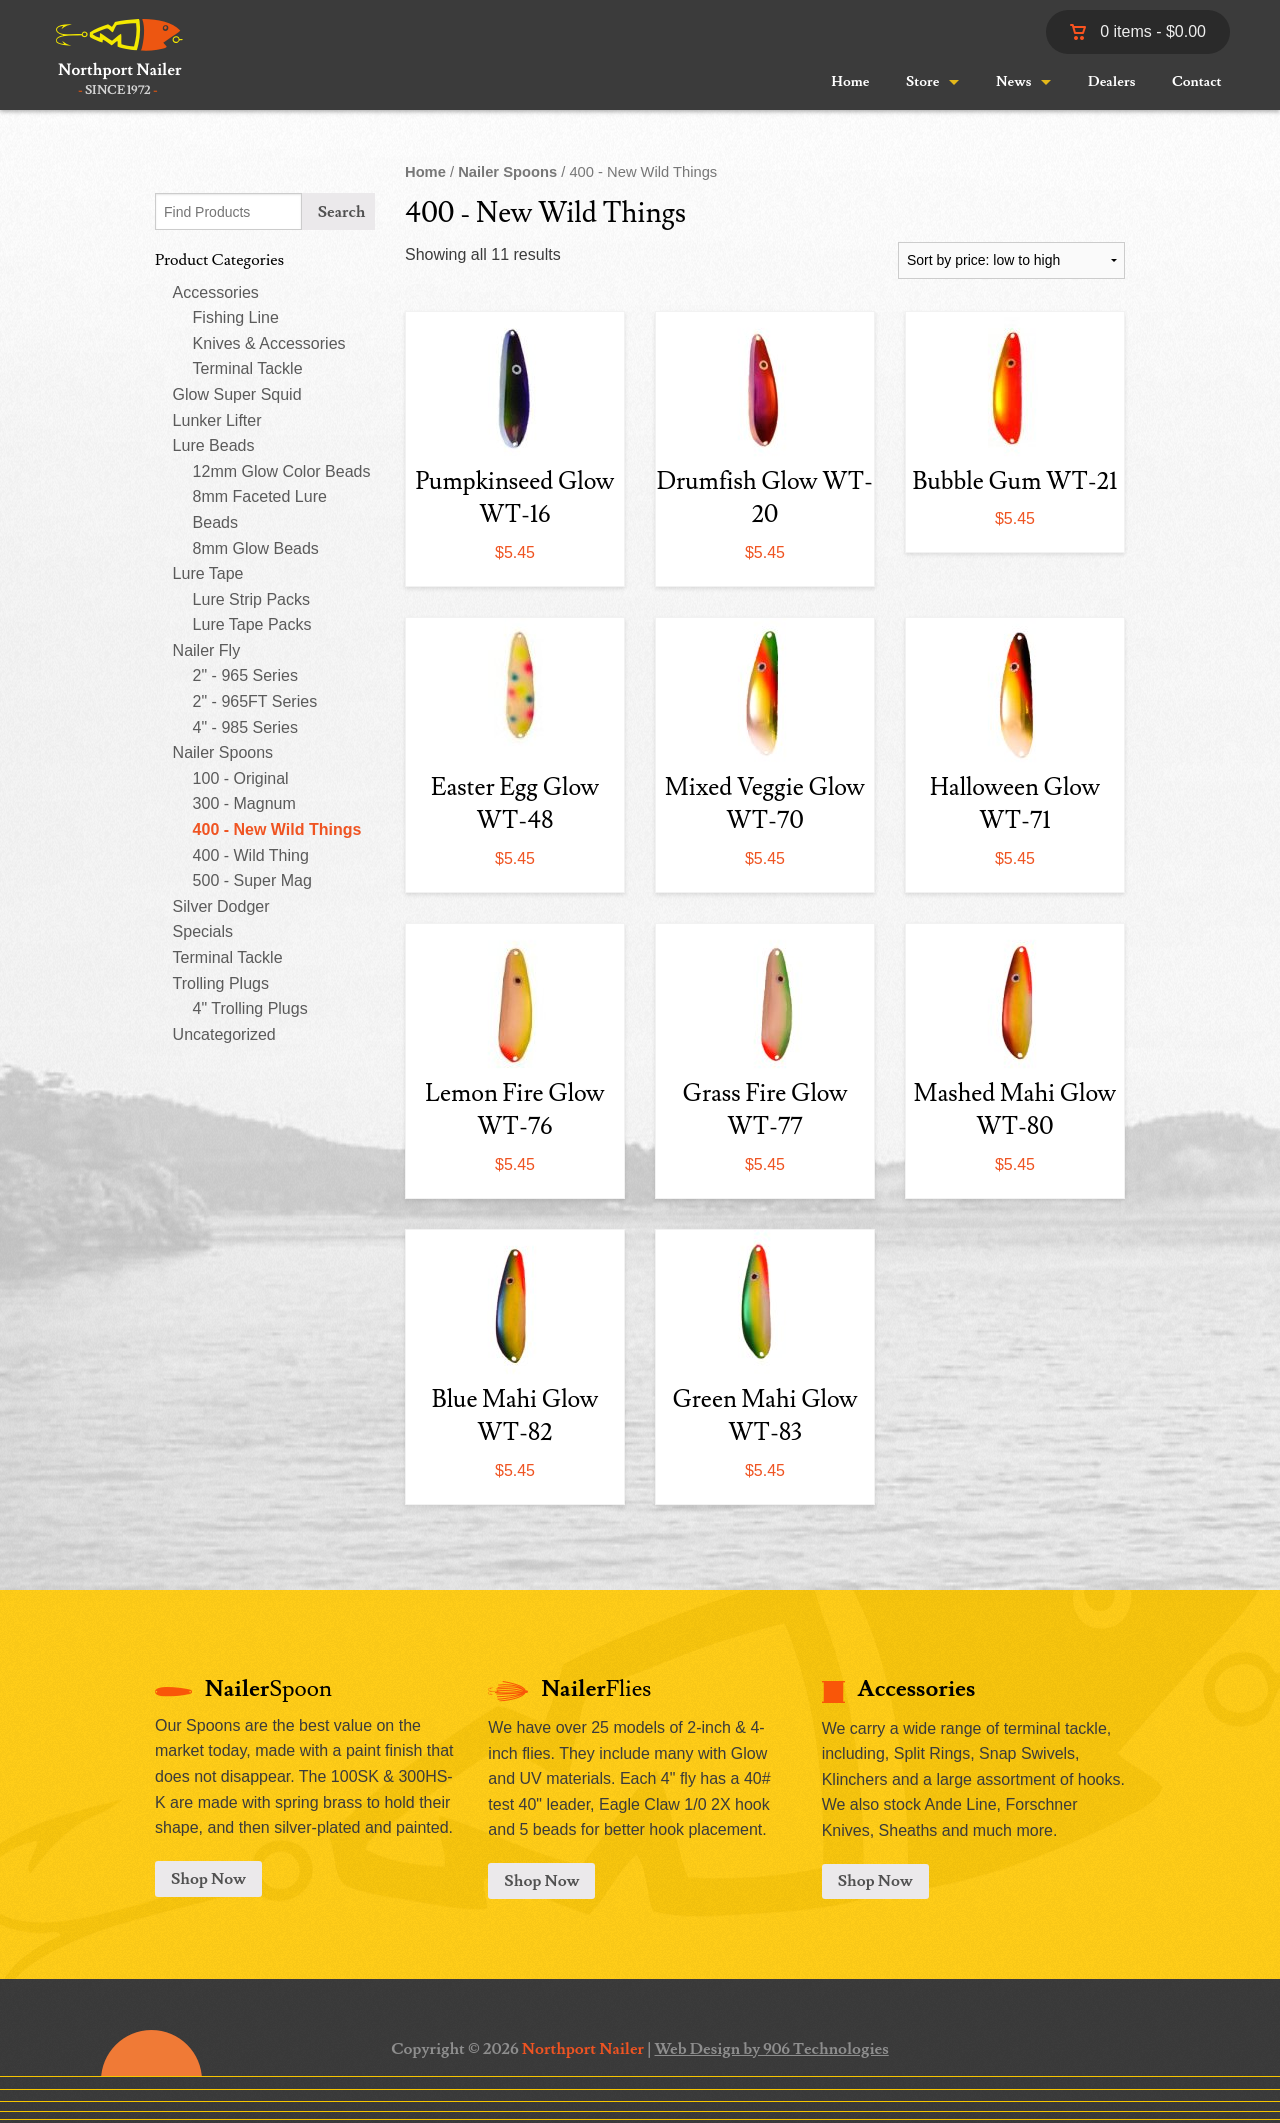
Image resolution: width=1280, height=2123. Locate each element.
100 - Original (241, 778)
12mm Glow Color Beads (282, 471)
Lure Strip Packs (251, 599)
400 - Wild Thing (251, 855)
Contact (1197, 82)
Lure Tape (208, 573)
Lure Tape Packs (252, 624)
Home (850, 82)
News (1013, 82)
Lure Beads (214, 445)
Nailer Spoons (223, 752)
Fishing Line (236, 317)
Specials (203, 931)
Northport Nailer (583, 2049)
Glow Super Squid (237, 394)
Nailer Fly (207, 650)
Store (922, 82)
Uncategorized (224, 1034)
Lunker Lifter (217, 420)
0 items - (1138, 31)
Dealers (1111, 82)
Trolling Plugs (221, 983)
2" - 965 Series (245, 675)
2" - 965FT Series (255, 701)
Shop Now (208, 1879)
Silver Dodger (221, 906)
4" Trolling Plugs (250, 1008)
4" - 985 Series (245, 727)
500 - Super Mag (252, 880)
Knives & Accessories (269, 343)
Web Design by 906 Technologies (772, 2049)
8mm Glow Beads (256, 548)
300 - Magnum (244, 803)
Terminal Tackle (248, 368)
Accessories (216, 292)
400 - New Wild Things (277, 829)
